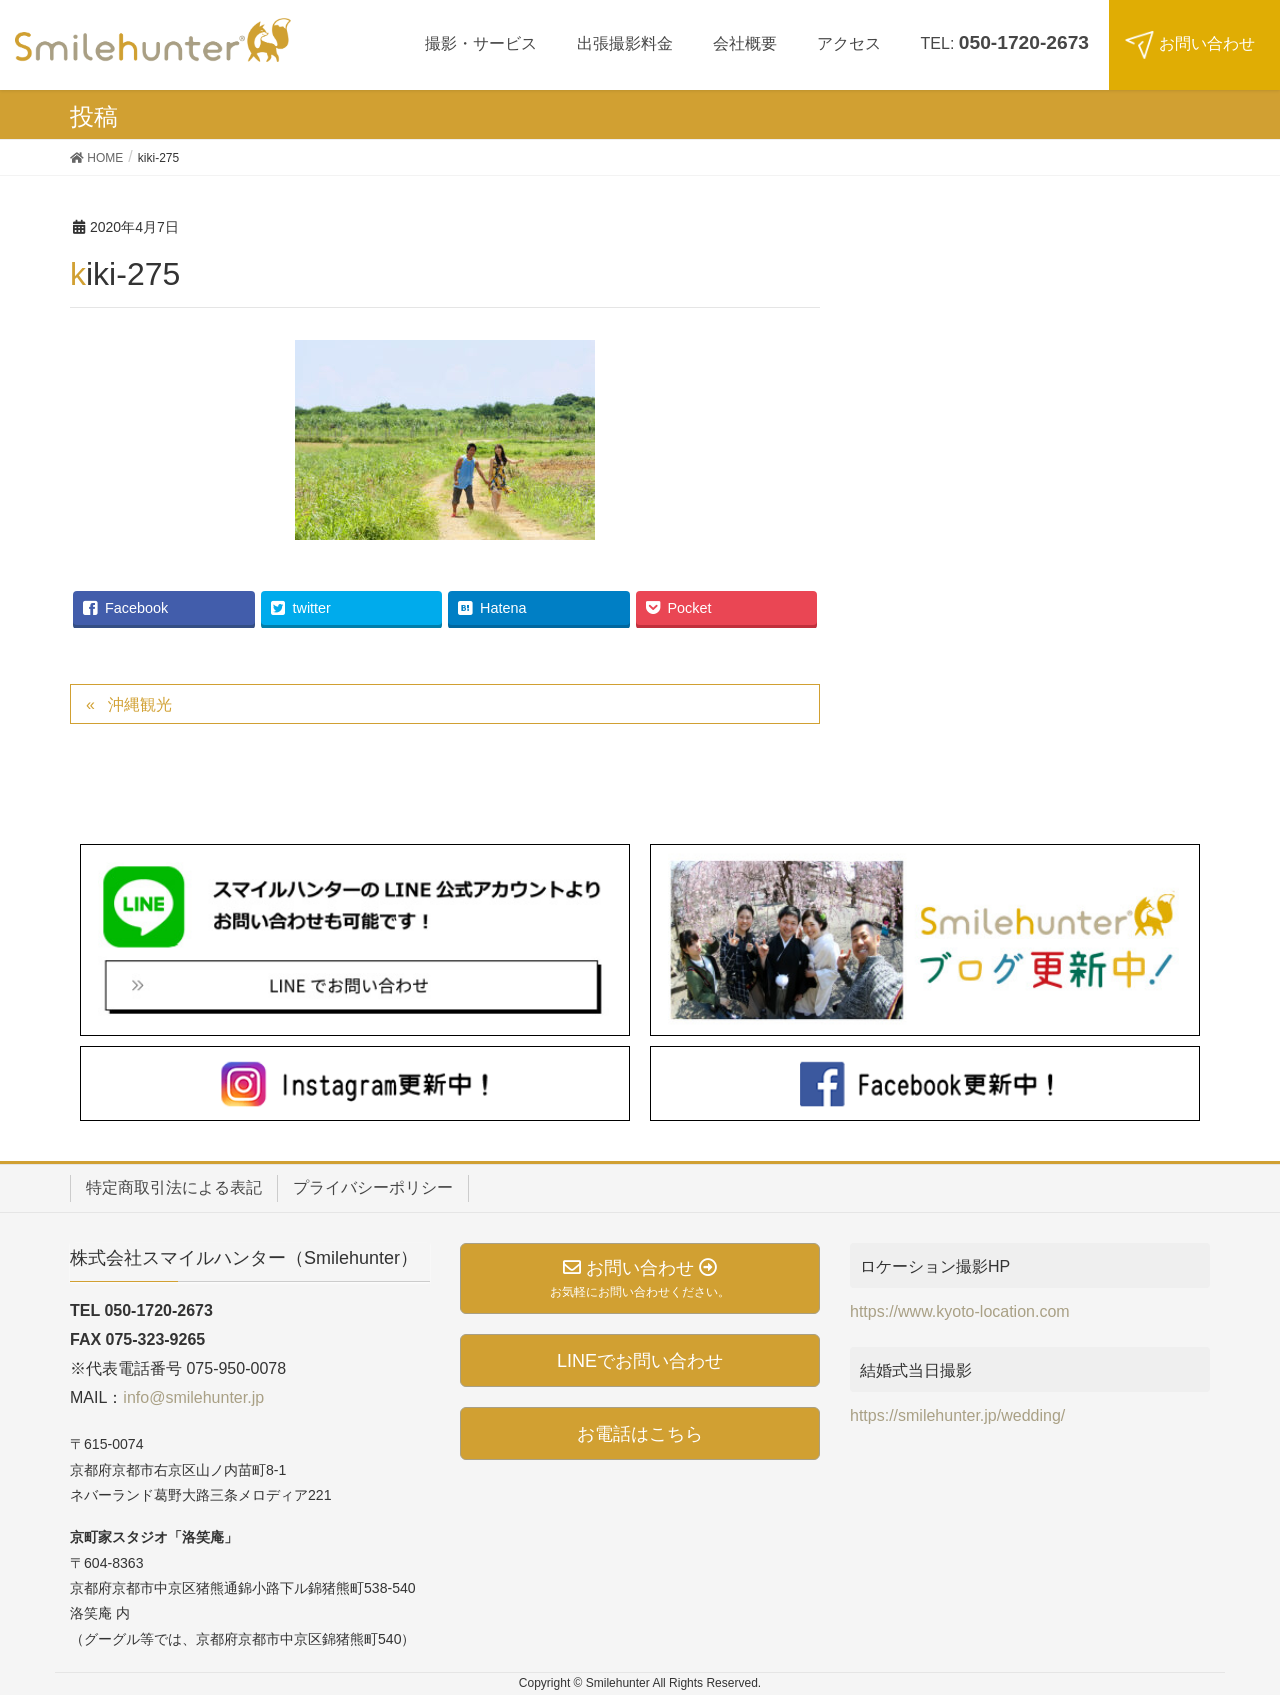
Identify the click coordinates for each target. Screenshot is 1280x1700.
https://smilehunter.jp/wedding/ (957, 1415)
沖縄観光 (140, 704)
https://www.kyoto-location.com (960, 1311)
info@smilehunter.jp (193, 1397)
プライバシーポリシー (373, 1187)
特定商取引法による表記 (174, 1187)
